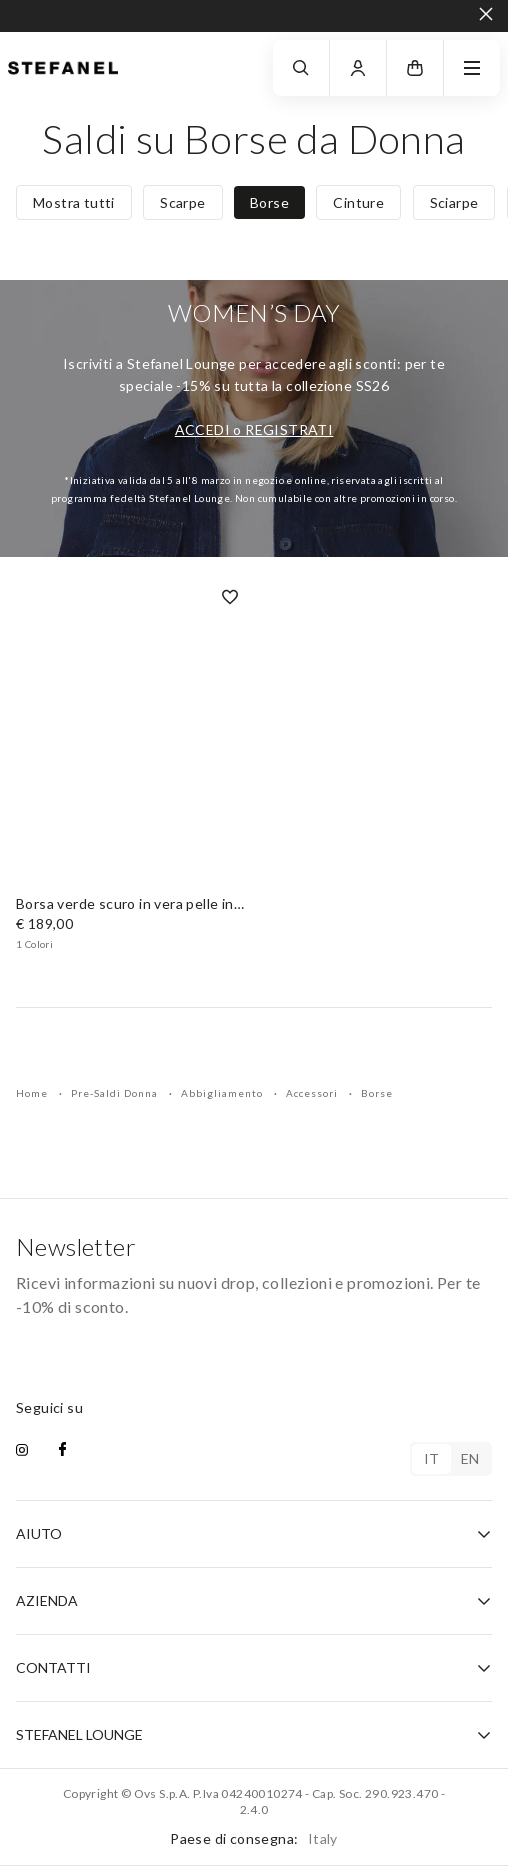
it (432, 1458)
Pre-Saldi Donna (116, 1093)
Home (33, 1093)
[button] (415, 68)
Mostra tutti (74, 202)
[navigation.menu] (472, 68)
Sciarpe (454, 202)
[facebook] (62, 1451)
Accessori (313, 1093)
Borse (269, 202)
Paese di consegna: (254, 1838)
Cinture (358, 202)
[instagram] (22, 1451)
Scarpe (182, 202)
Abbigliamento (223, 1093)
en (470, 1458)
